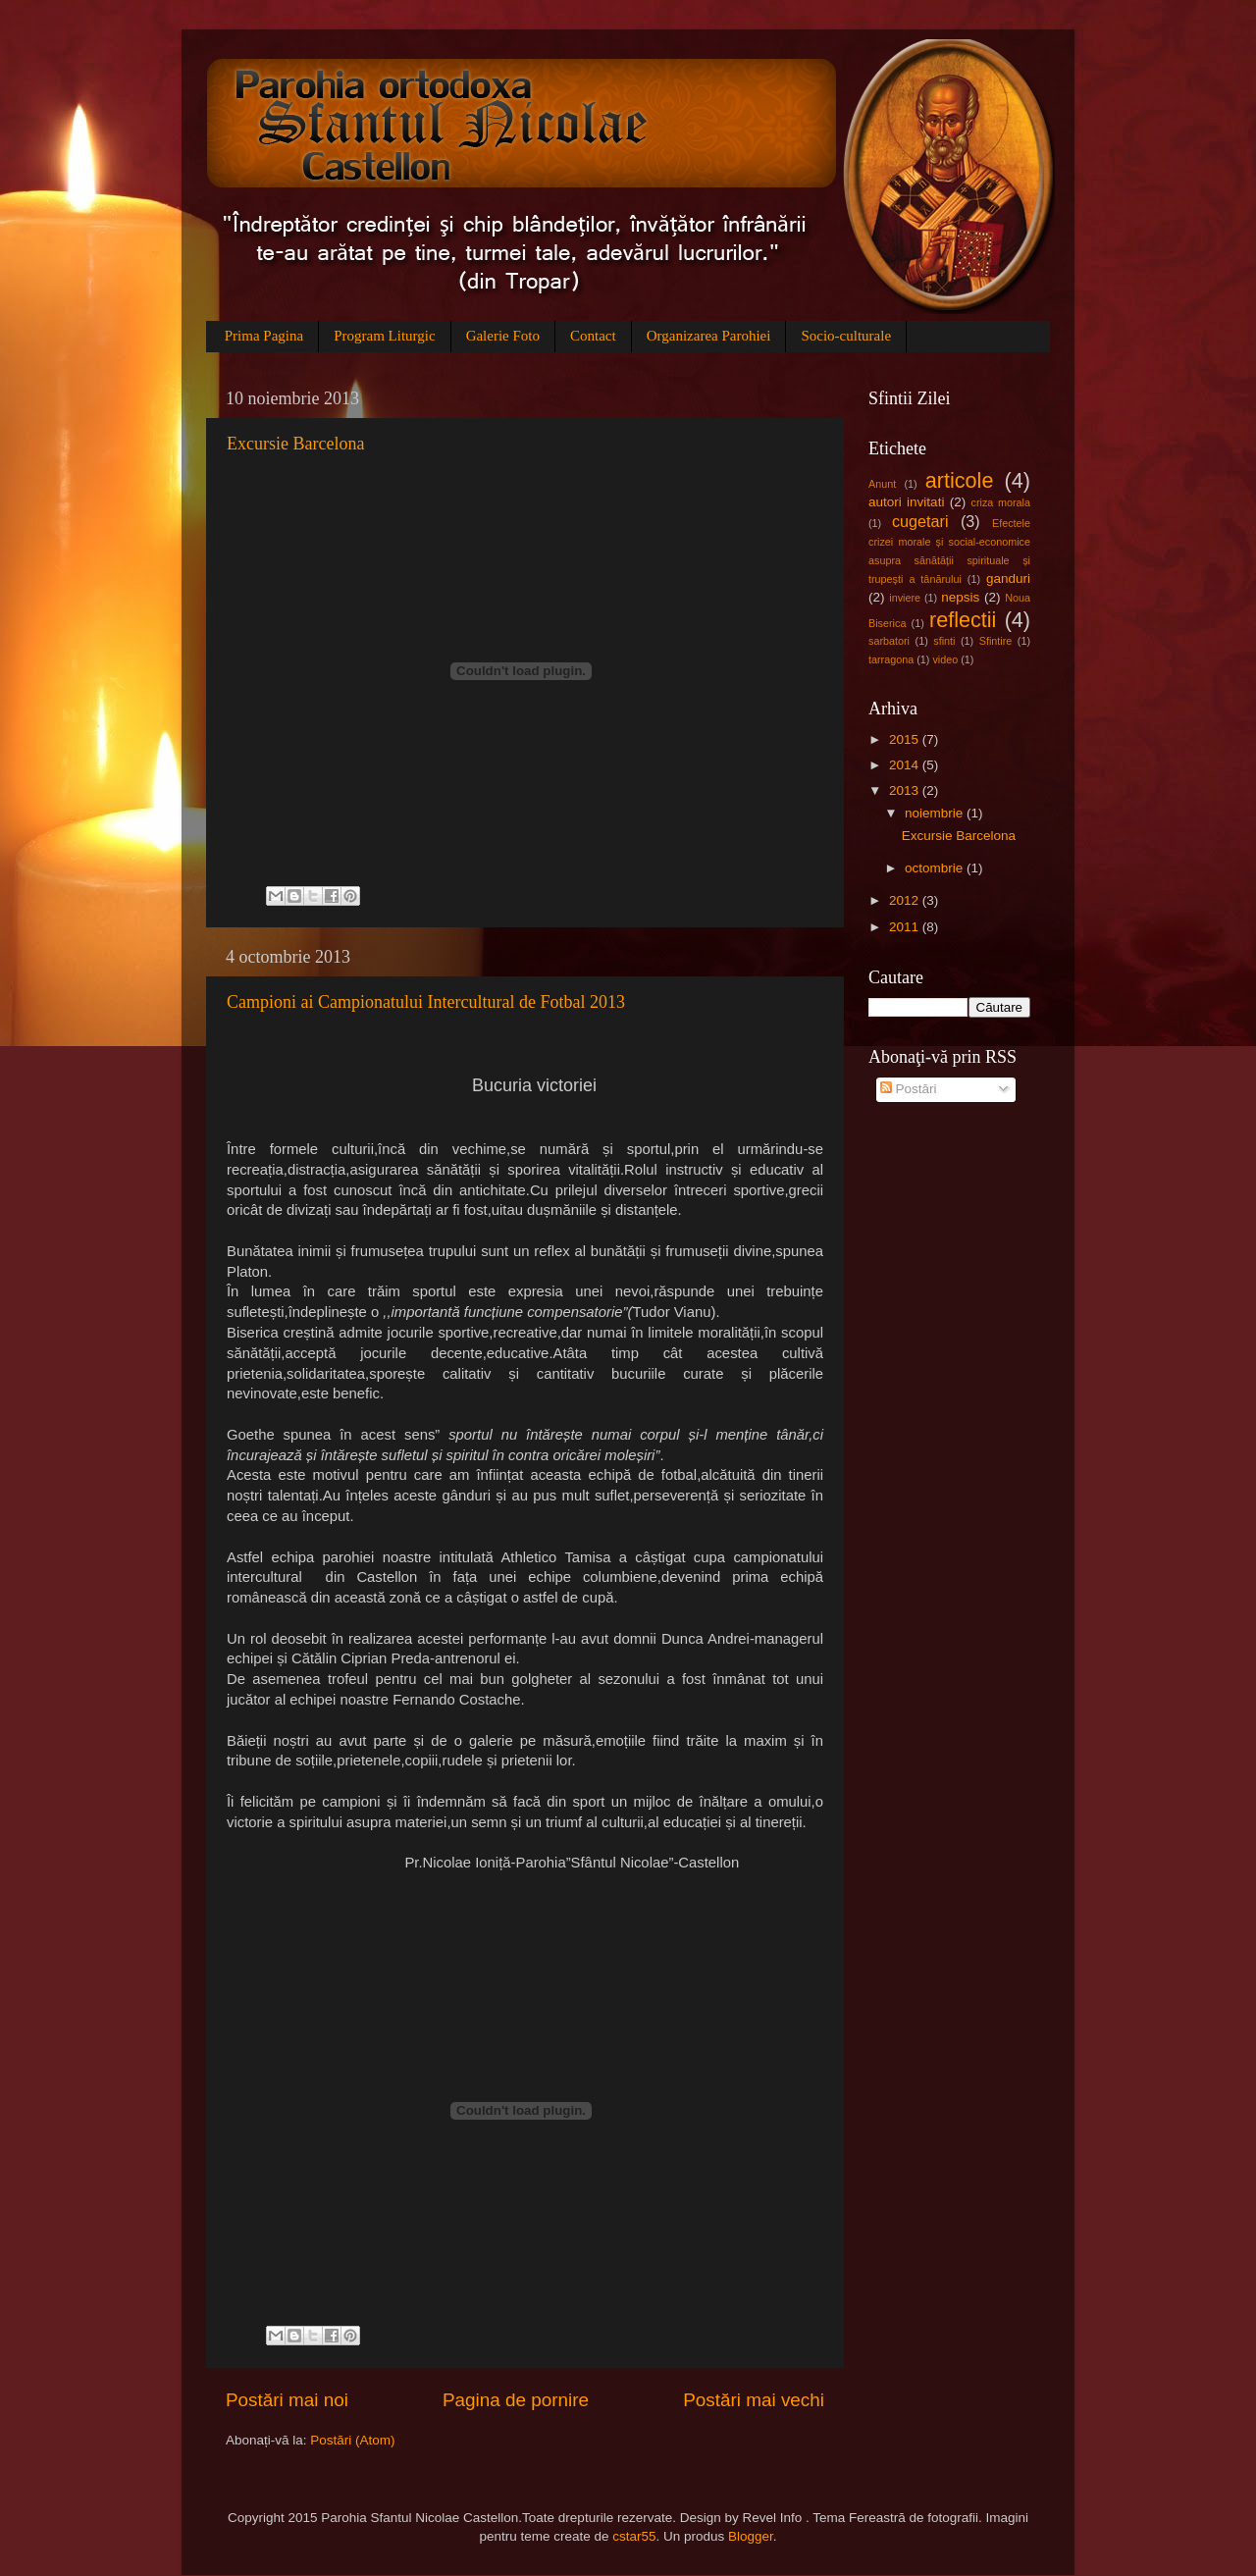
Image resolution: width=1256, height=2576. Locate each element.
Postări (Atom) (352, 2440)
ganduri (1008, 578)
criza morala (1000, 502)
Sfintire (996, 641)
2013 (905, 790)
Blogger (750, 2536)
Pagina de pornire (516, 2400)
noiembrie (936, 813)
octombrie (936, 868)
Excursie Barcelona (295, 443)
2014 (905, 765)
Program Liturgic (384, 335)
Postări (908, 1088)
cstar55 (633, 2536)
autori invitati (906, 502)
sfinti (944, 641)
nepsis (960, 597)
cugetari (920, 521)
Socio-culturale (846, 335)
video (945, 659)
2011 (905, 927)
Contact (593, 335)
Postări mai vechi (753, 2400)
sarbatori (889, 641)
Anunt (882, 484)
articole (959, 480)
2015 (905, 739)
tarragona (891, 659)
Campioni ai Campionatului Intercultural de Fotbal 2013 (426, 1002)
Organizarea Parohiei (709, 335)
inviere (904, 598)
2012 (905, 900)
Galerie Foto (503, 335)
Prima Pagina (264, 335)
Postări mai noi (287, 2400)
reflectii (962, 619)
